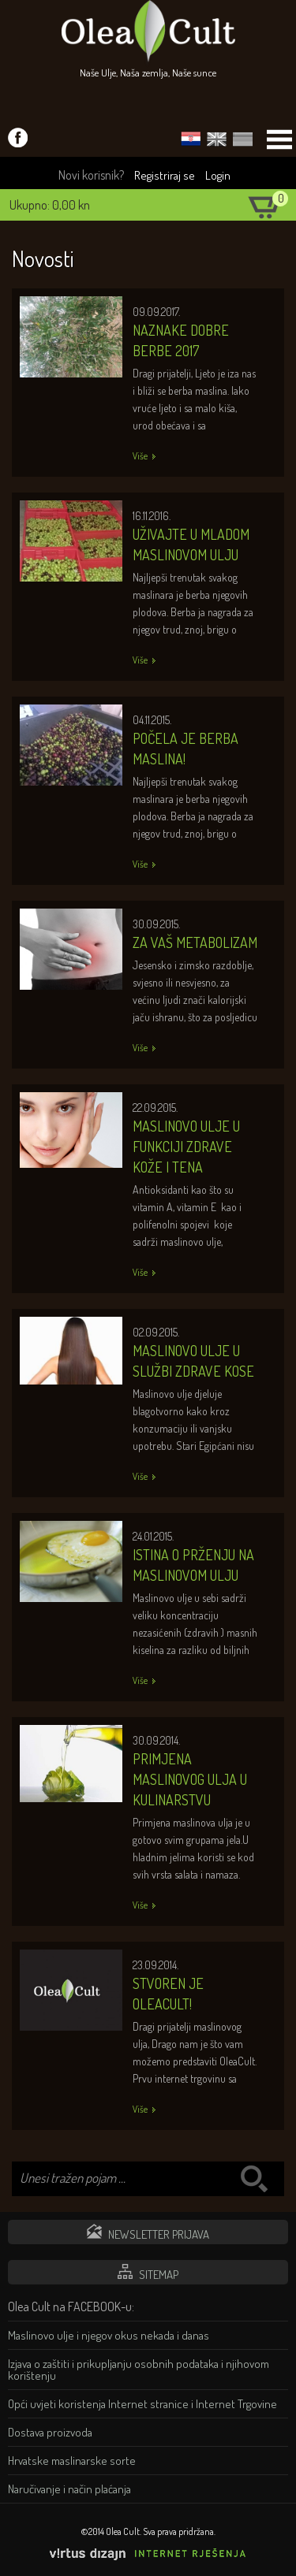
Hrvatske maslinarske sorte (72, 2460)
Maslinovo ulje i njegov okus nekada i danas (108, 2335)
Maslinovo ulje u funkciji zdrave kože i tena (186, 1146)
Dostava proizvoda (50, 2432)
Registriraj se (164, 175)
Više (140, 456)
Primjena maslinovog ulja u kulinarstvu (190, 1779)
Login (217, 175)
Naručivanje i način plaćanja (69, 2488)
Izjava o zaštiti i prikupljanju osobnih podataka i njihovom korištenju (138, 2369)
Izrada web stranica (284, 2564)
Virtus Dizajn (148, 2554)
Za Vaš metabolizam (195, 942)
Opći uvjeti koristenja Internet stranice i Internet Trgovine (142, 2403)
